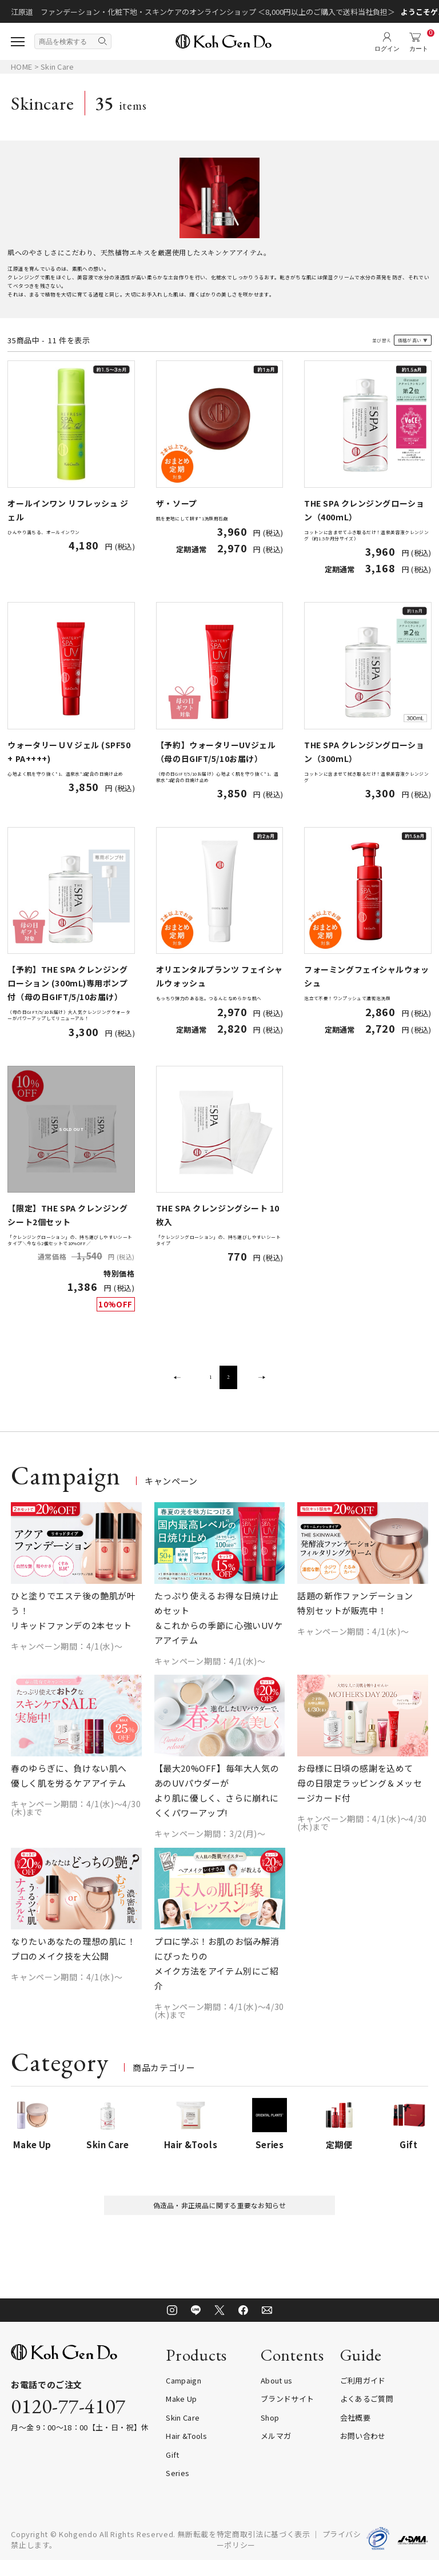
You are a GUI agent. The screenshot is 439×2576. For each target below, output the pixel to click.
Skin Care (57, 66)
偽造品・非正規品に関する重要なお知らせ (220, 2218)
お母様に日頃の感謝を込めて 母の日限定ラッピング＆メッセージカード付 (359, 1794)
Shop (270, 2432)
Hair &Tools (186, 2451)
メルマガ (276, 2451)
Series (177, 2488)
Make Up (181, 2414)
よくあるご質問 (366, 2414)
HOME (21, 66)
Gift (172, 2470)
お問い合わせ (363, 2451)
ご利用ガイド (363, 2395)
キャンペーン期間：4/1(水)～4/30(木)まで (76, 1818)
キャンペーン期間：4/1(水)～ (66, 1656)
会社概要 (355, 2432)
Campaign (183, 2395)
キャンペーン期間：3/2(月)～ (210, 1844)
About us (277, 2395)
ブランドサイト (287, 2414)
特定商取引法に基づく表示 (263, 2549)
